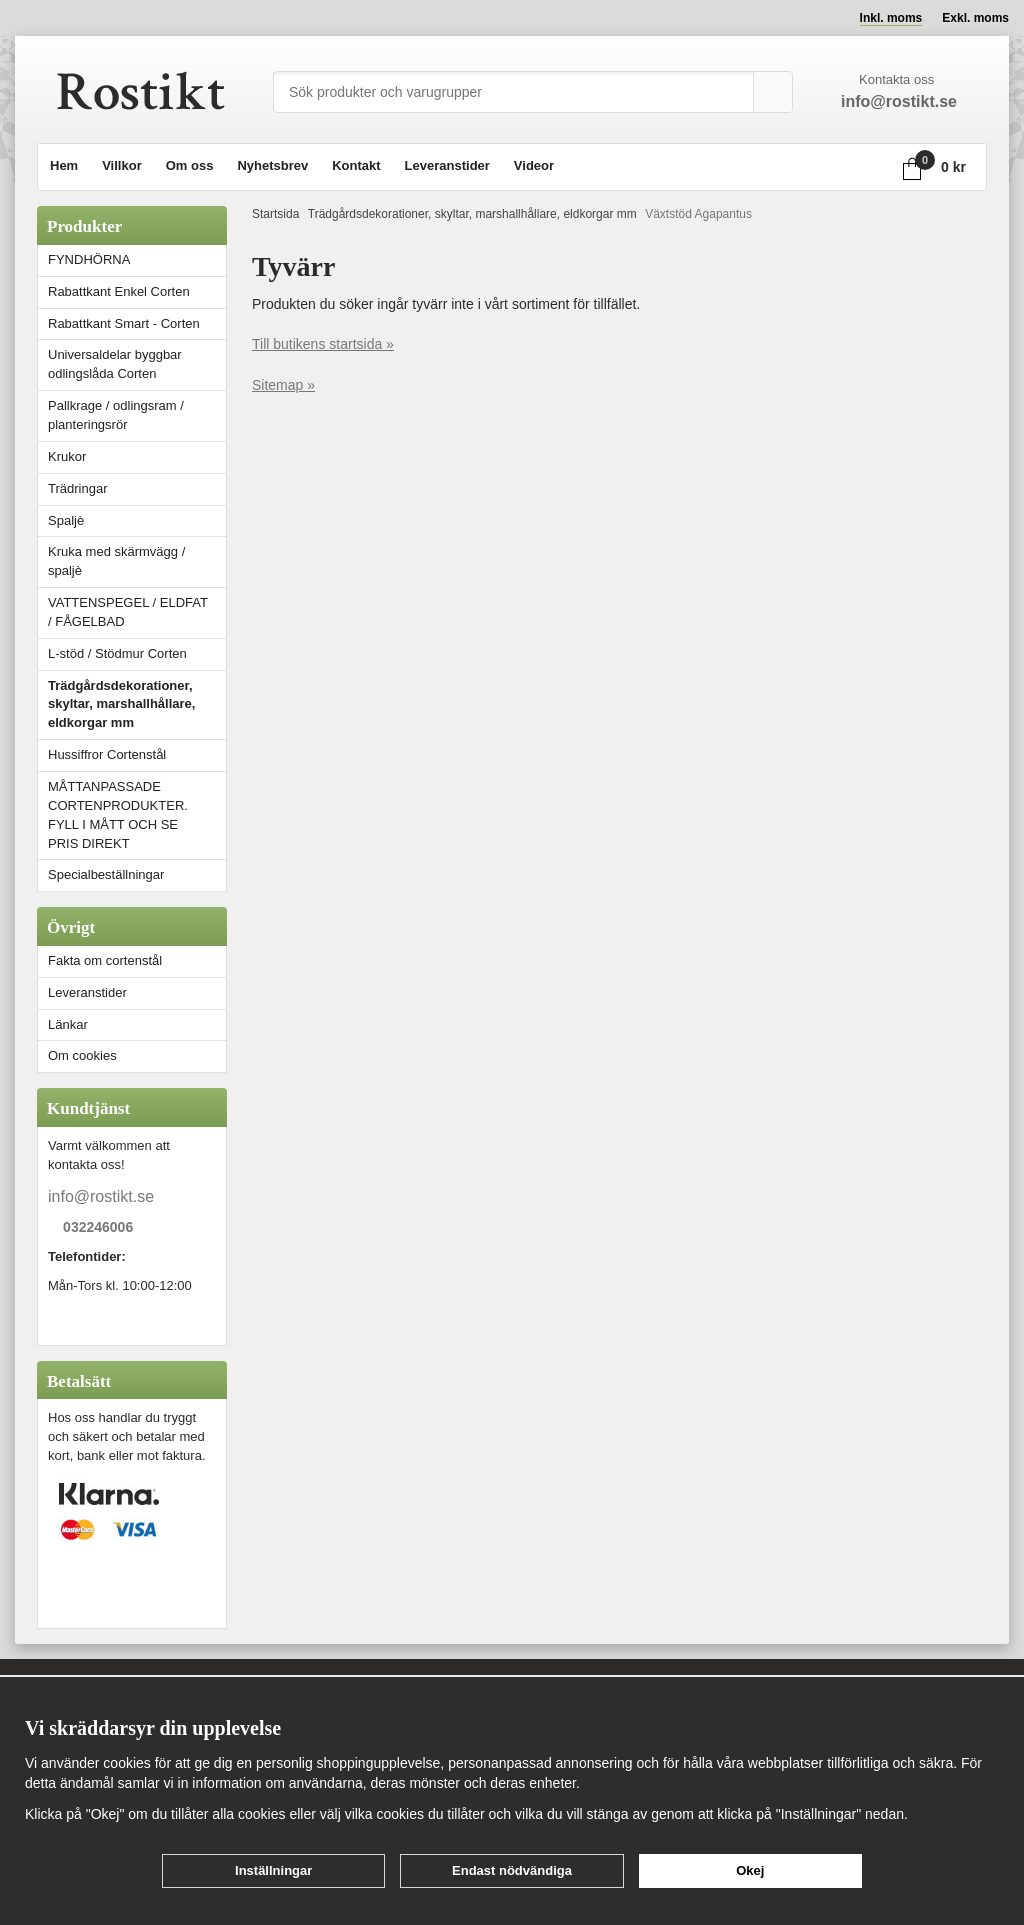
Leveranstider (447, 165)
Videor (534, 165)
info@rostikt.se (101, 1196)
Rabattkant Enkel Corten (119, 291)
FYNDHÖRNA (89, 259)
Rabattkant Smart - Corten (137, 323)
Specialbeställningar (106, 874)
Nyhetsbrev (272, 165)
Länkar (68, 1024)
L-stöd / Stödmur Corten (137, 653)
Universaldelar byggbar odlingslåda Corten (137, 364)
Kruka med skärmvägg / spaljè (116, 561)
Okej (750, 1870)
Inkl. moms (891, 18)
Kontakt (356, 165)
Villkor (122, 165)
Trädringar (77, 488)
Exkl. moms (975, 18)
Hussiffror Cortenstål (107, 754)
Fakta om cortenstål (105, 960)
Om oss (190, 165)
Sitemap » (283, 385)
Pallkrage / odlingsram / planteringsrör (116, 415)
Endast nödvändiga (512, 1870)
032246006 (98, 1228)
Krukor (67, 456)
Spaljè (66, 520)
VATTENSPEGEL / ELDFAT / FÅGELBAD (128, 612)
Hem (64, 165)
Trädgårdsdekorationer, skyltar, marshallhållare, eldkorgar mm (121, 704)
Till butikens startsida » (323, 344)
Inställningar (273, 1870)
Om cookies (82, 1055)
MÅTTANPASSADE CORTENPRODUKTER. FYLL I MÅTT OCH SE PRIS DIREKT (118, 815)
